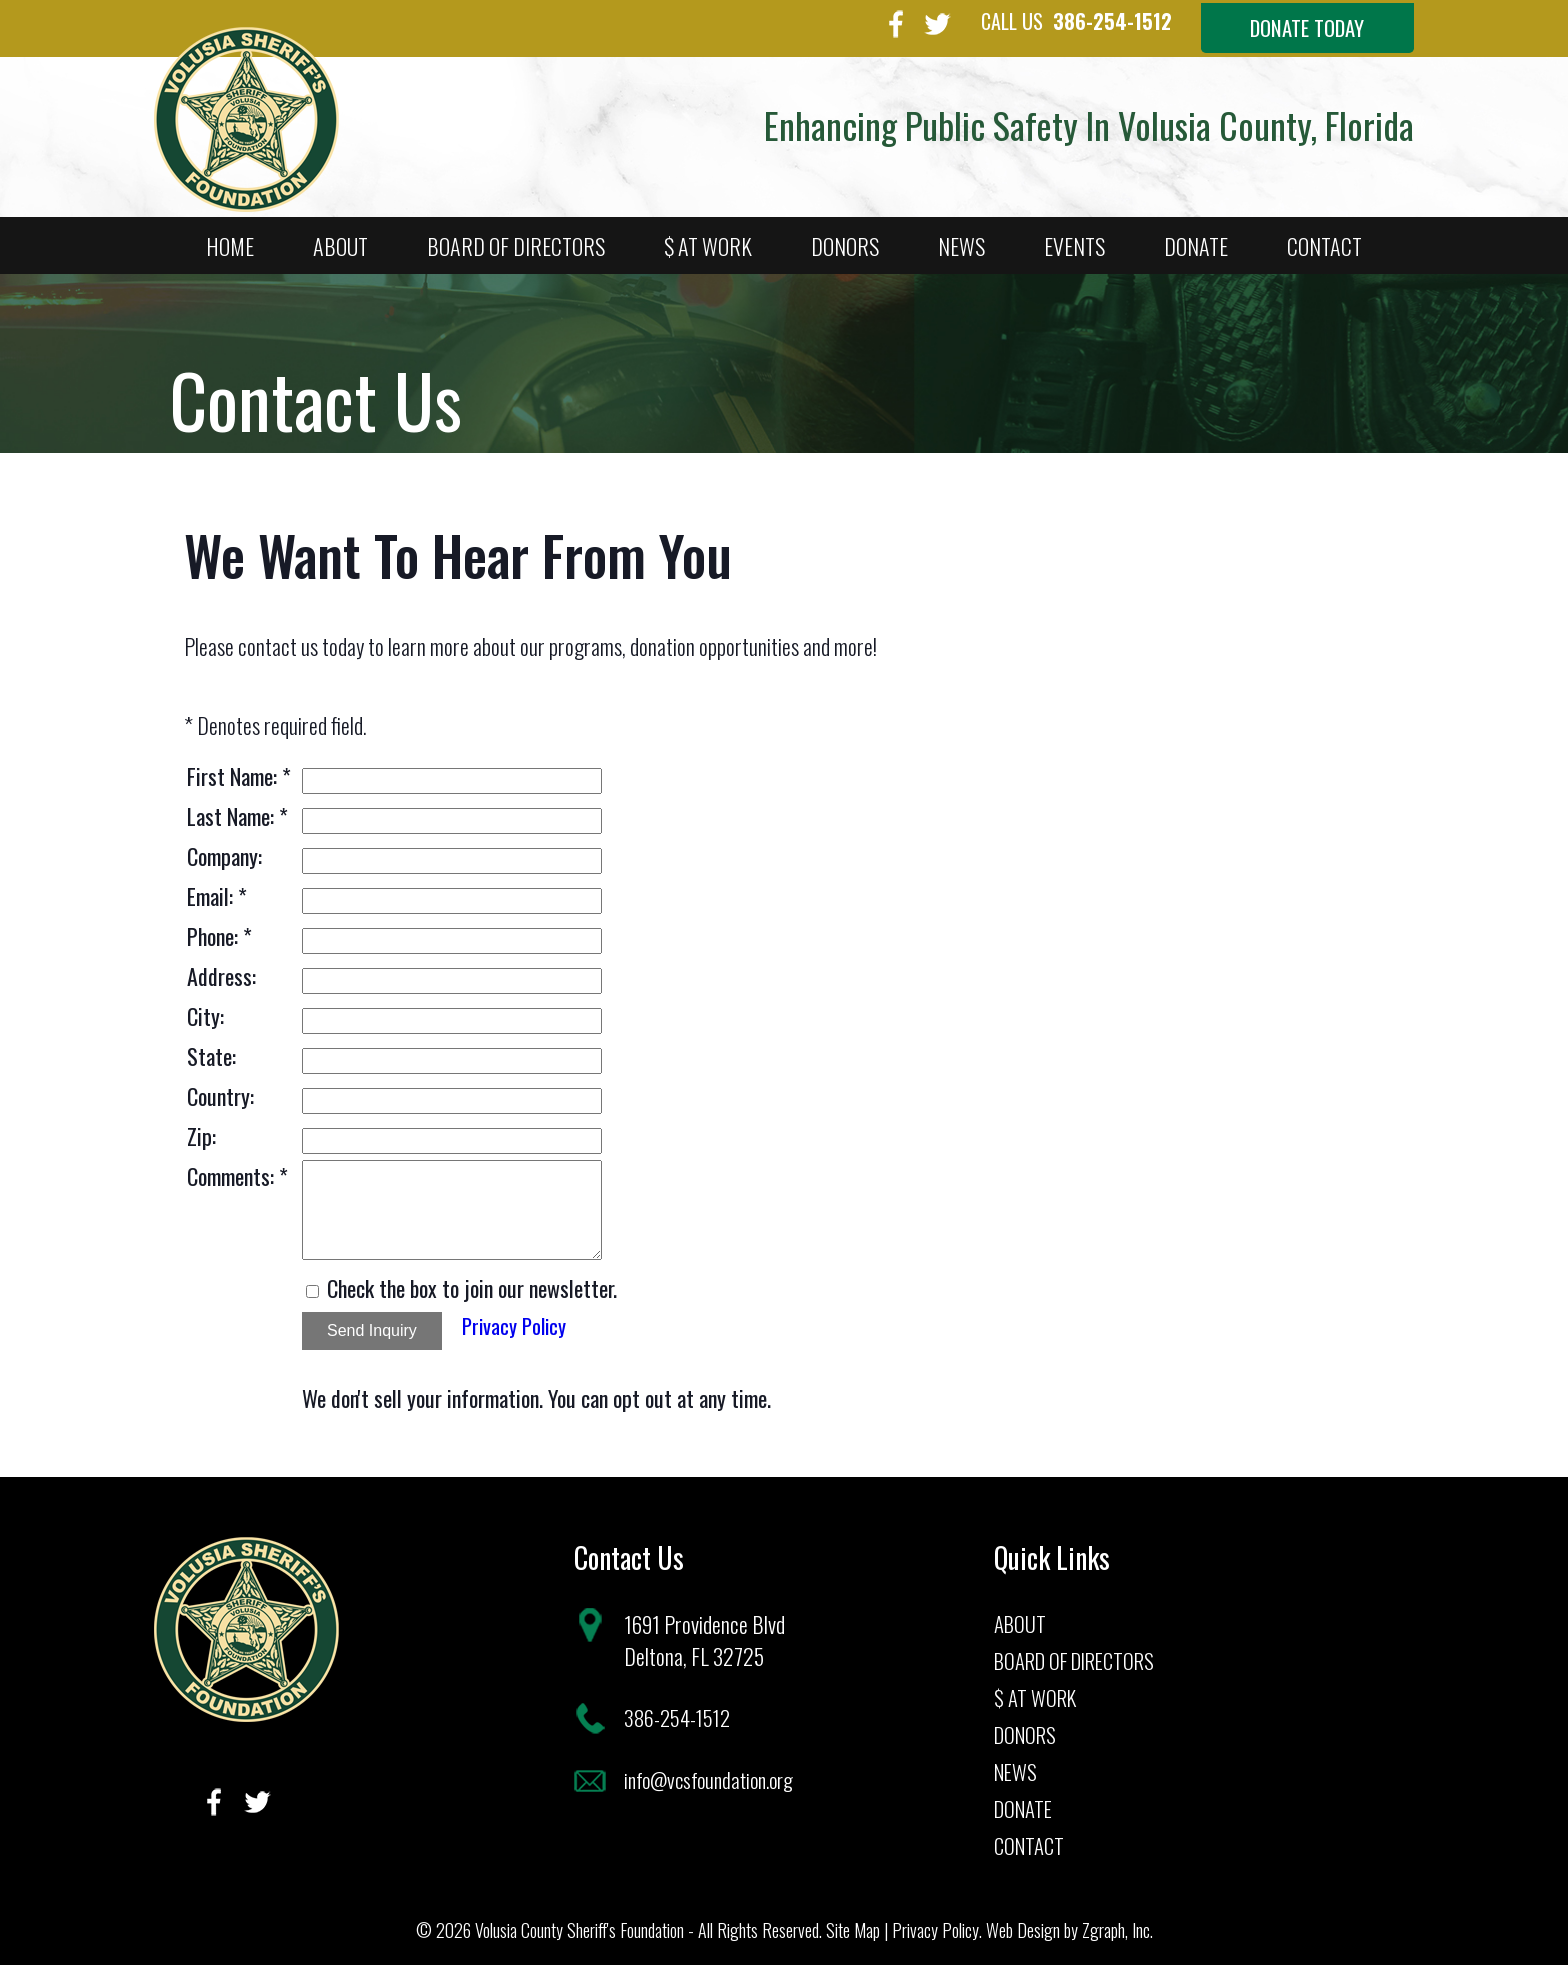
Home (230, 237)
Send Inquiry (372, 1322)
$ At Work (708, 237)
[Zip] (452, 1133)
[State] (452, 1053)
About (340, 237)
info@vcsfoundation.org (715, 1772)
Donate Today (1284, 29)
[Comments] (452, 1202)
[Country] (452, 1093)
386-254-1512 (1015, 21)
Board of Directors (516, 237)
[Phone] (452, 933)
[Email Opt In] (312, 1283)
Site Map (853, 1922)
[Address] (452, 973)
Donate (1196, 237)
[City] (452, 1013)
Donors (845, 237)
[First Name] (452, 773)
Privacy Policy (517, 1318)
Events (1074, 237)
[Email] (452, 893)
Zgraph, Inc (1116, 1922)
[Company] (452, 853)
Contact (1324, 237)
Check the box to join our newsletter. (472, 1280)
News (961, 237)
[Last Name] (452, 813)
